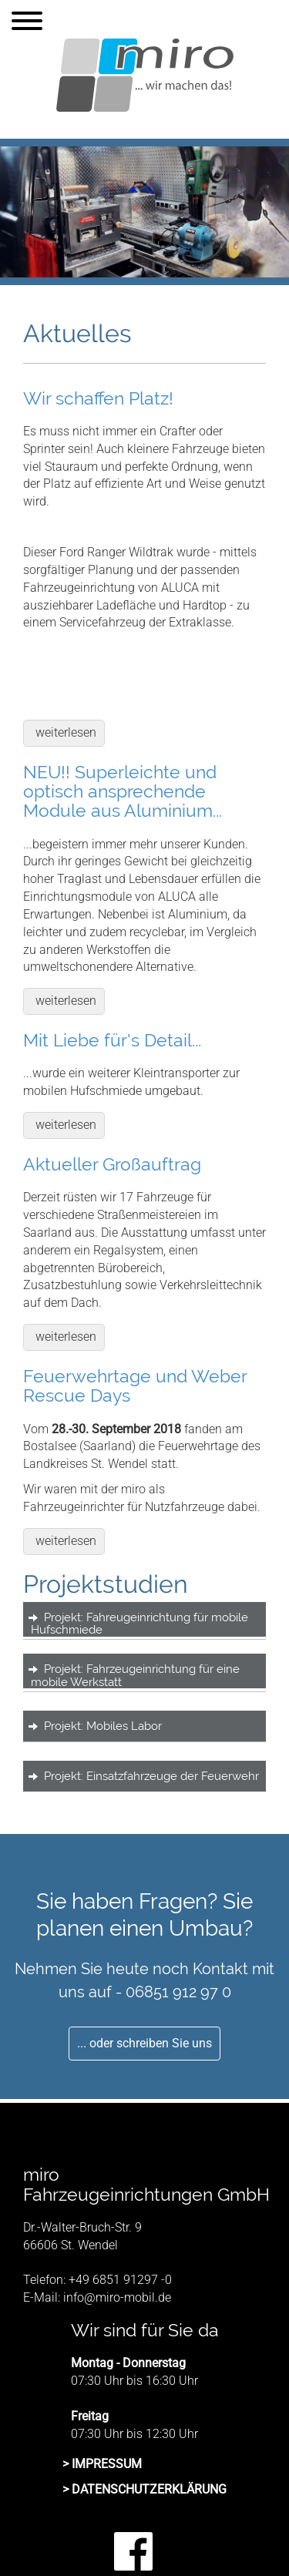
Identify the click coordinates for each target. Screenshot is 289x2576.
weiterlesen (65, 732)
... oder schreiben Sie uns (144, 2043)
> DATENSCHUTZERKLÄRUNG (144, 2489)
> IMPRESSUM (102, 2464)
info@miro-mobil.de (117, 2297)
